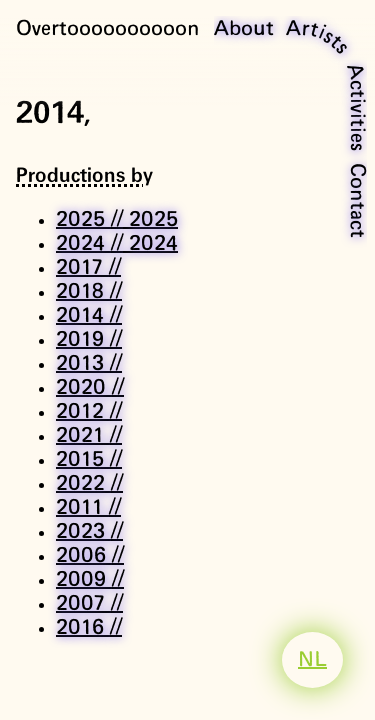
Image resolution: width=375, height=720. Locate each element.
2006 (90, 556)
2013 (89, 364)
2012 (89, 412)
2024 (117, 244)
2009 (90, 580)
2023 (89, 532)
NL (312, 660)
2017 (88, 268)
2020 (90, 388)
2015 (89, 460)
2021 (89, 436)
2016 (89, 628)
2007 (89, 604)
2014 (89, 316)
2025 (117, 220)
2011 (88, 508)
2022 (89, 484)
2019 (89, 340)
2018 (89, 292)
